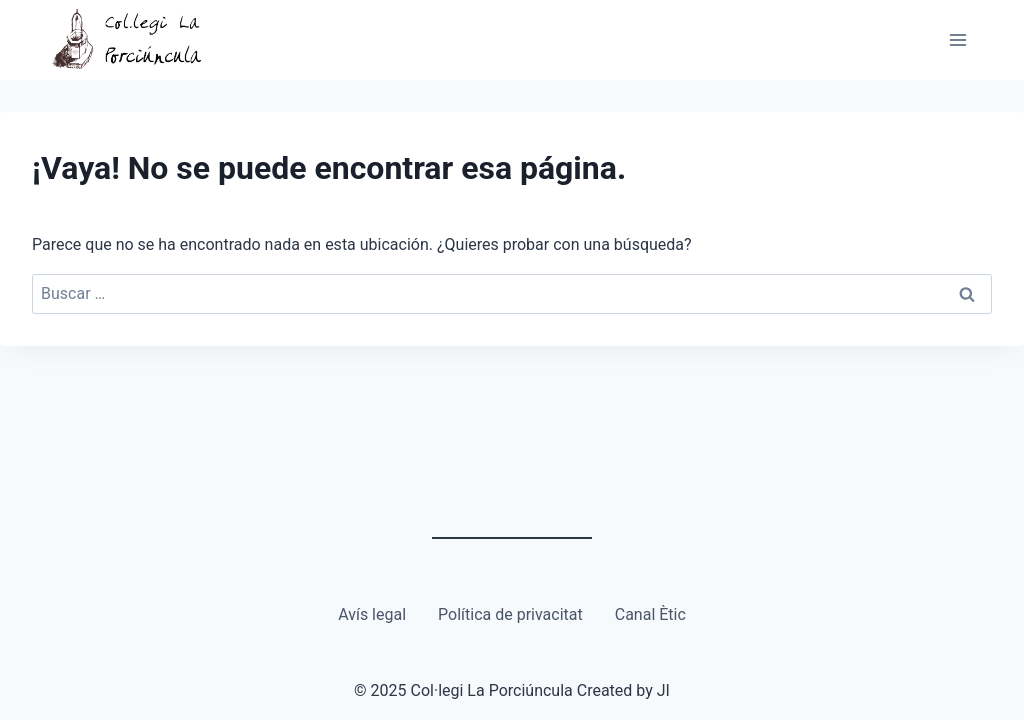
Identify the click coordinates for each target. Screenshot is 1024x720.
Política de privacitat (510, 614)
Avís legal (372, 614)
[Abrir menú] (957, 39)
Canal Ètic (650, 614)
